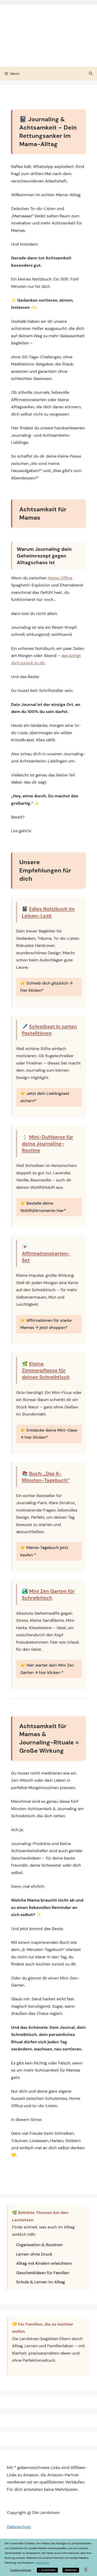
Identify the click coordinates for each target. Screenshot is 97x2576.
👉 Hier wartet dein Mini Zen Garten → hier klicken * (47, 1668)
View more (42, 2563)
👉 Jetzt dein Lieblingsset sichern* (44, 1097)
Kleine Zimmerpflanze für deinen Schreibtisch (46, 1370)
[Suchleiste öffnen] (90, 73)
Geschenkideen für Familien (42, 2273)
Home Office (60, 578)
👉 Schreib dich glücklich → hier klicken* (46, 986)
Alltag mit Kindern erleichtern (44, 2263)
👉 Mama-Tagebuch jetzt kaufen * (44, 1551)
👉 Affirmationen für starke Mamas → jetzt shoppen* (46, 1324)
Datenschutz (19, 2527)
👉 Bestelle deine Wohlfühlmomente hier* (43, 1206)
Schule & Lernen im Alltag (40, 2282)
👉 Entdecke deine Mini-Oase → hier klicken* (48, 1433)
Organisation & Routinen (39, 2245)
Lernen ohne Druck (34, 2254)
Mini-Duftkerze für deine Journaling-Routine (47, 1143)
